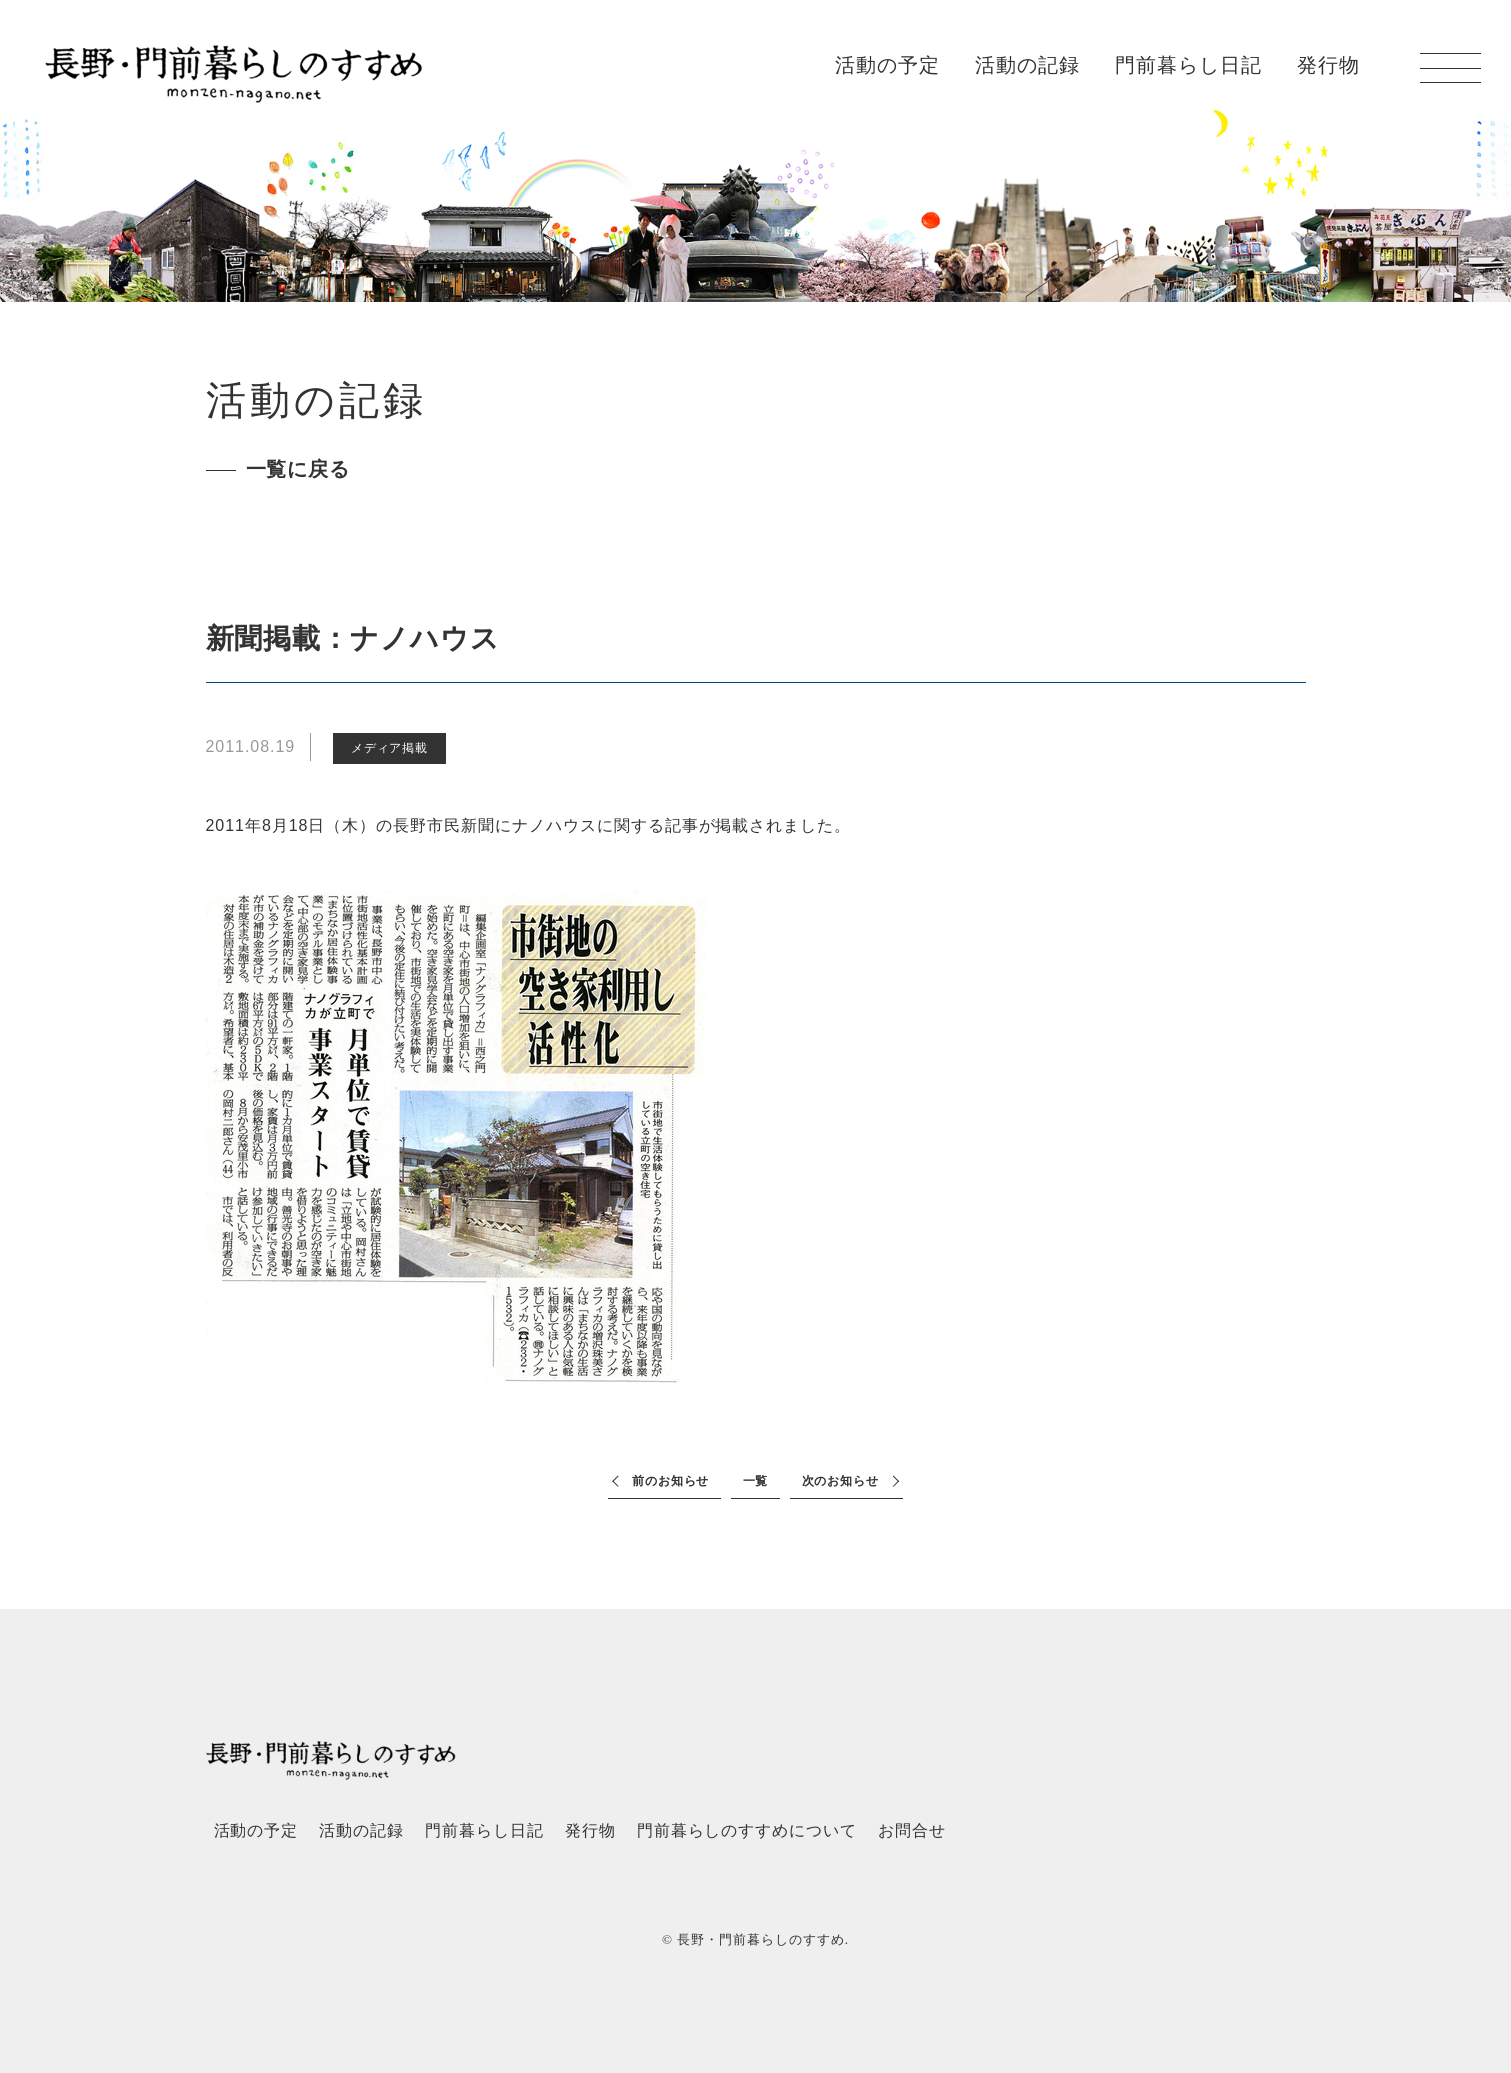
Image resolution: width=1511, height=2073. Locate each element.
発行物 (1328, 65)
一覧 (756, 1481)
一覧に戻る (298, 469)
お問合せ (912, 1830)
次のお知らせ (841, 1481)
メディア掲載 (390, 748)
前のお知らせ (671, 1481)
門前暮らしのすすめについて (747, 1830)
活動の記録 (1027, 65)
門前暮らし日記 (1188, 65)
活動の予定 (887, 65)
